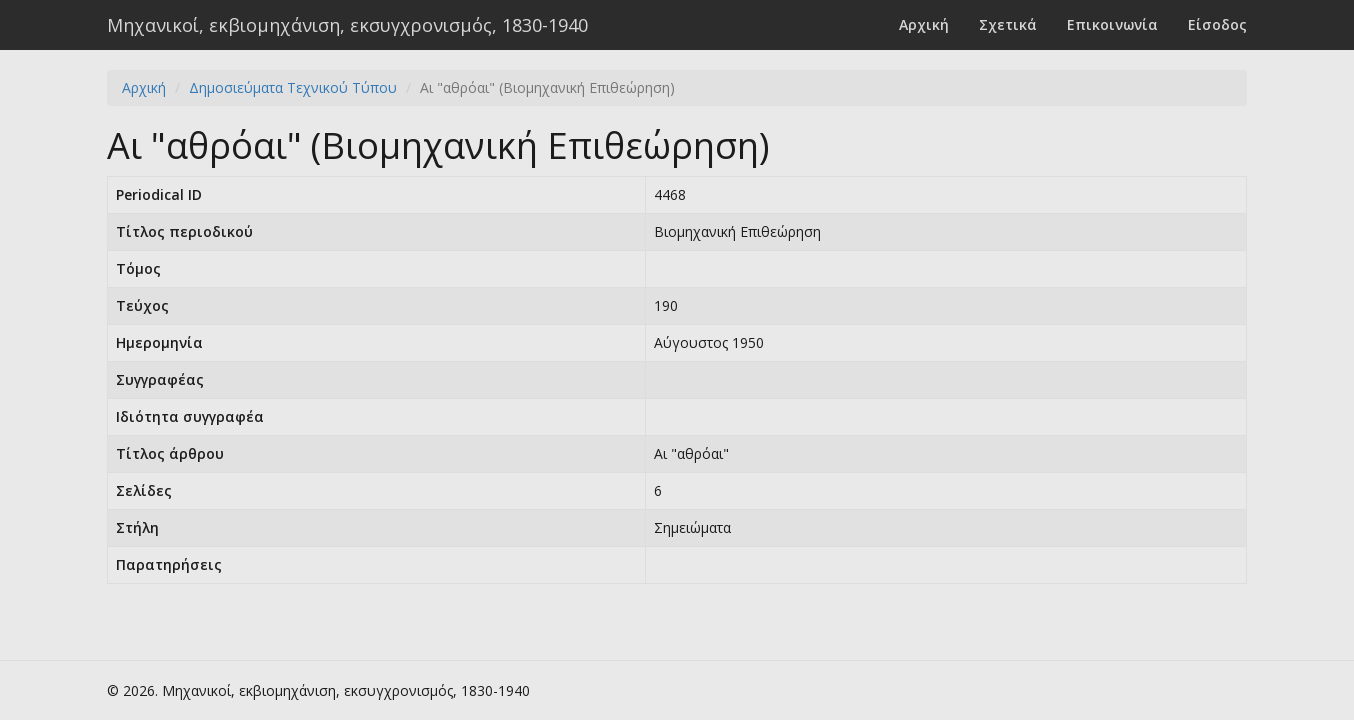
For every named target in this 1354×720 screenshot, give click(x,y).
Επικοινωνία (1112, 24)
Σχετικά (1008, 24)
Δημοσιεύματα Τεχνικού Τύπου (293, 87)
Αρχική (924, 24)
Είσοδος (1217, 24)
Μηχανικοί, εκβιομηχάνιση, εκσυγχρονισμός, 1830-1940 (347, 25)
